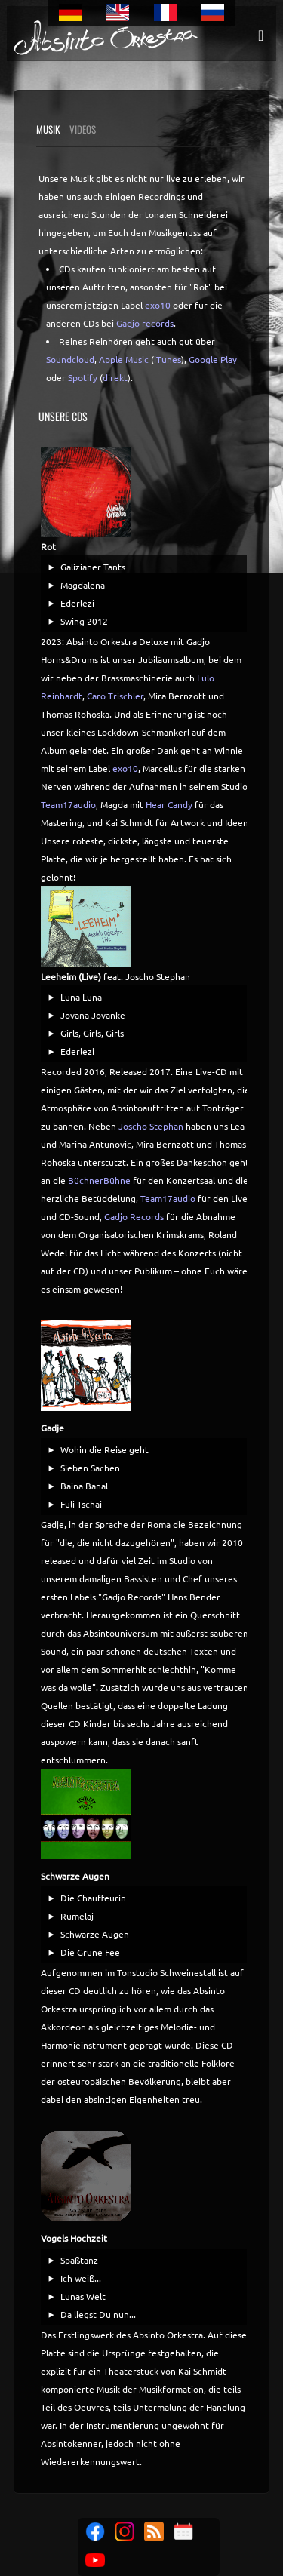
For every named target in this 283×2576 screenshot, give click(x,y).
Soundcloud (70, 359)
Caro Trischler (115, 696)
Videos (82, 129)
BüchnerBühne (99, 1180)
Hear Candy (169, 804)
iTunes (167, 359)
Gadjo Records (134, 1216)
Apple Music (124, 359)
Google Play (213, 359)
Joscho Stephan (150, 1126)
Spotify (82, 377)
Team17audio (68, 804)
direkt (115, 377)
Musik (48, 129)
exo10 (158, 305)
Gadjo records (145, 323)
